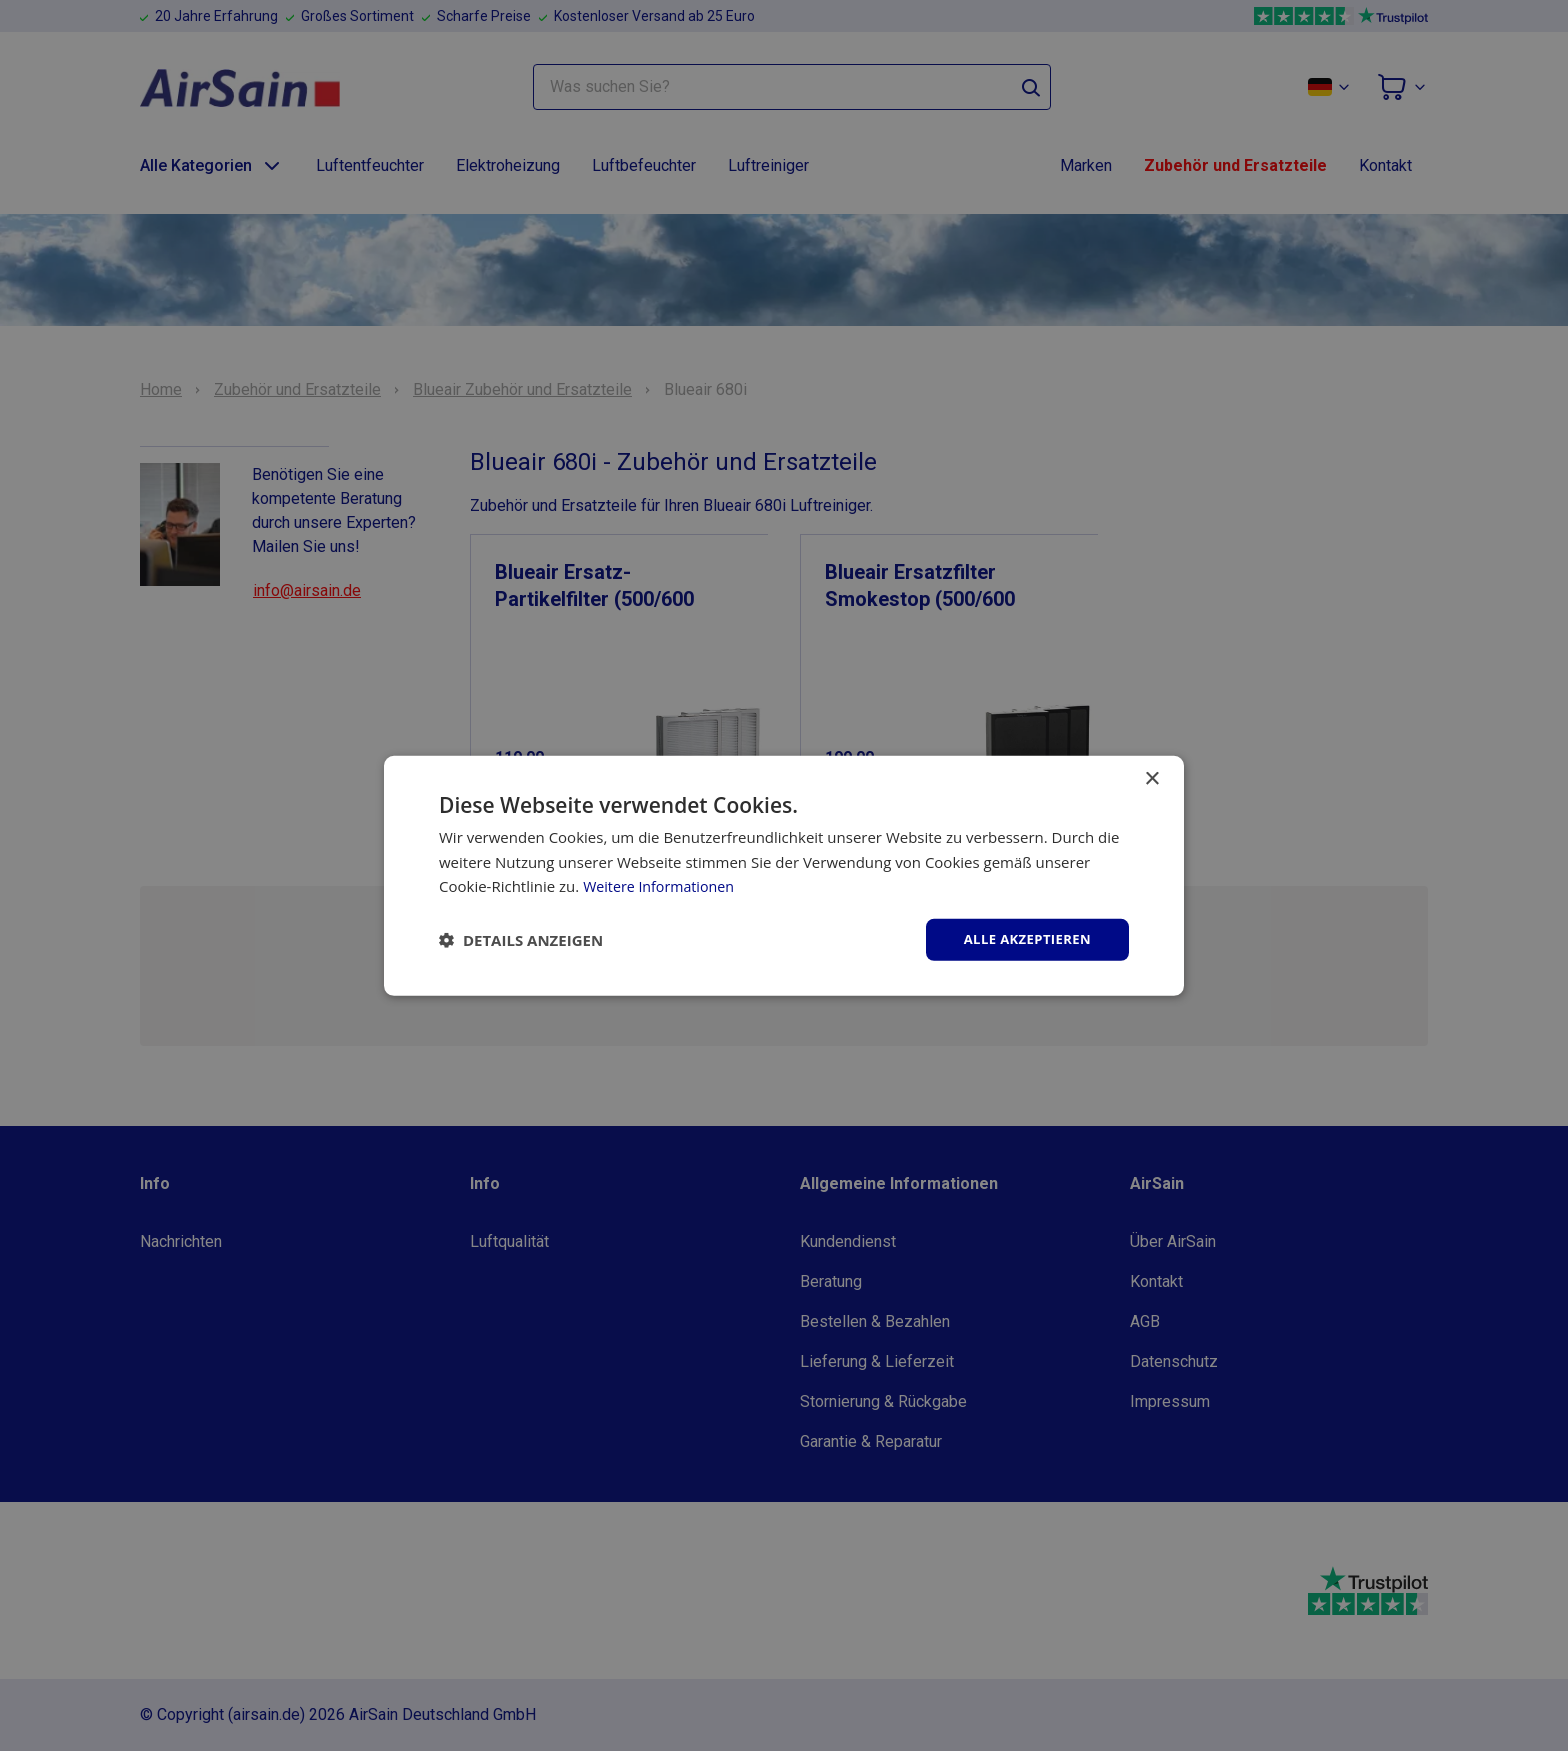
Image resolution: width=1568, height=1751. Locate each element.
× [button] (1151, 777)
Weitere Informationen (662, 885)
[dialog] (784, 875)
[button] (521, 940)
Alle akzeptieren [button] (1023, 938)
